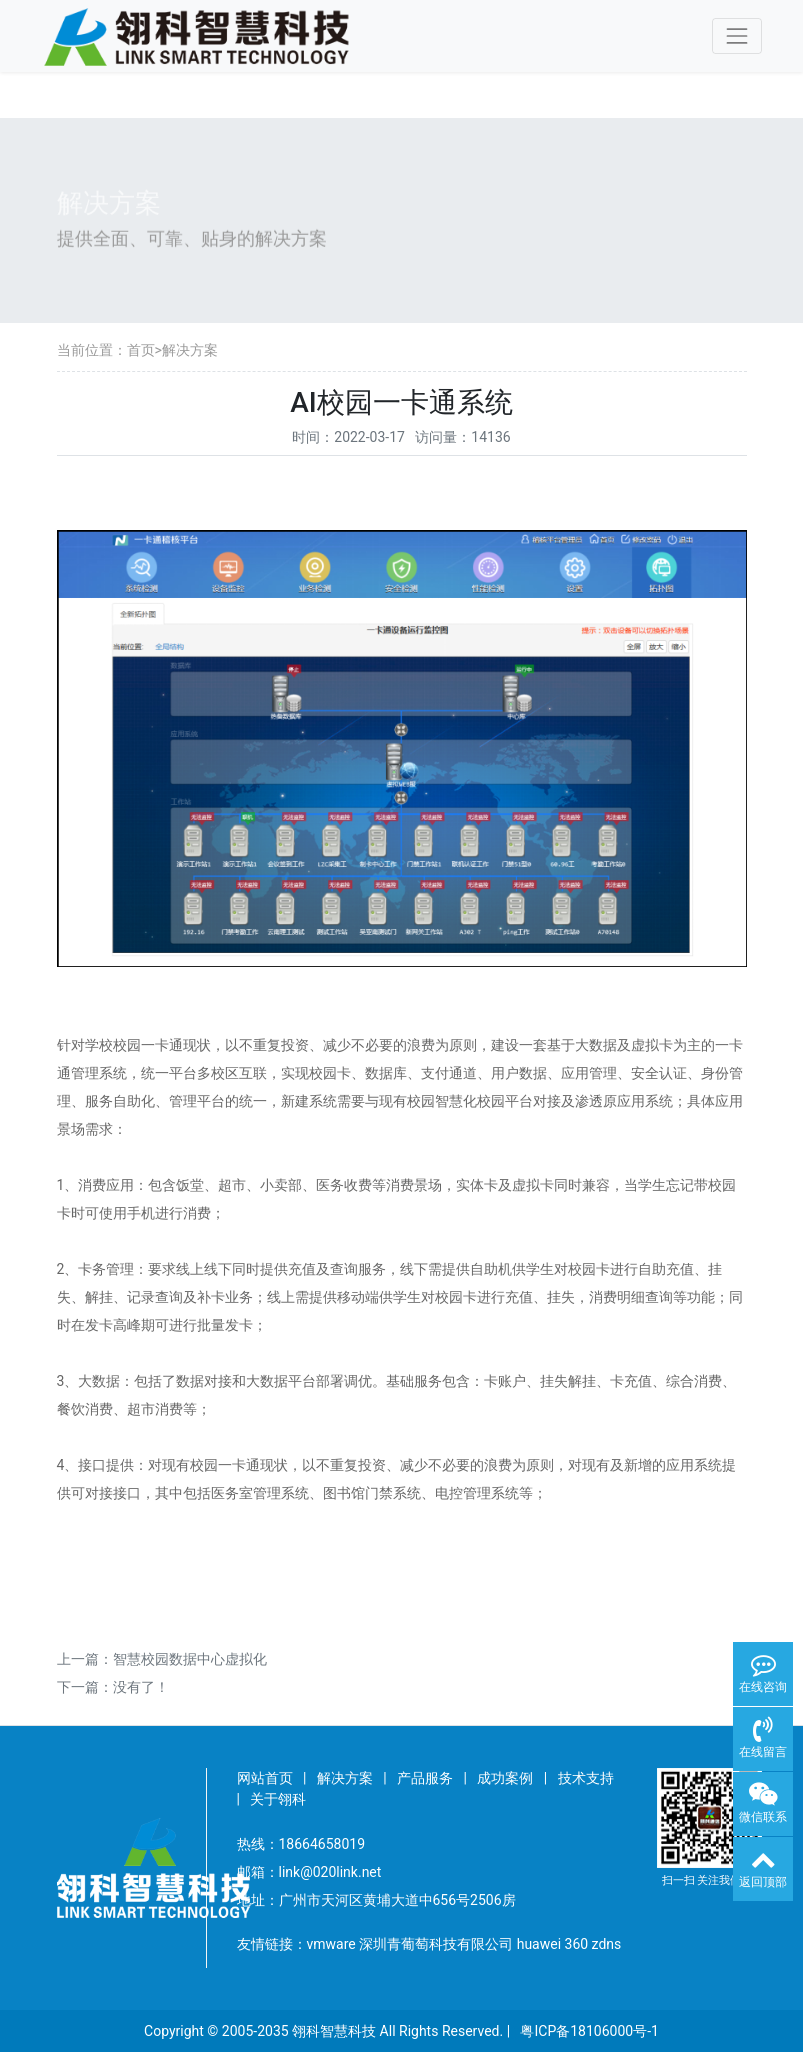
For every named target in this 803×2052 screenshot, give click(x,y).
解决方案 (190, 350)
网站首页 (265, 1778)
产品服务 (425, 1778)
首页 (141, 350)
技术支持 (586, 1778)
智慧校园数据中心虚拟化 (190, 1659)
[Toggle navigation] (736, 35)
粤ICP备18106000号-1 (589, 2031)
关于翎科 (278, 1799)
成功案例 (505, 1778)
